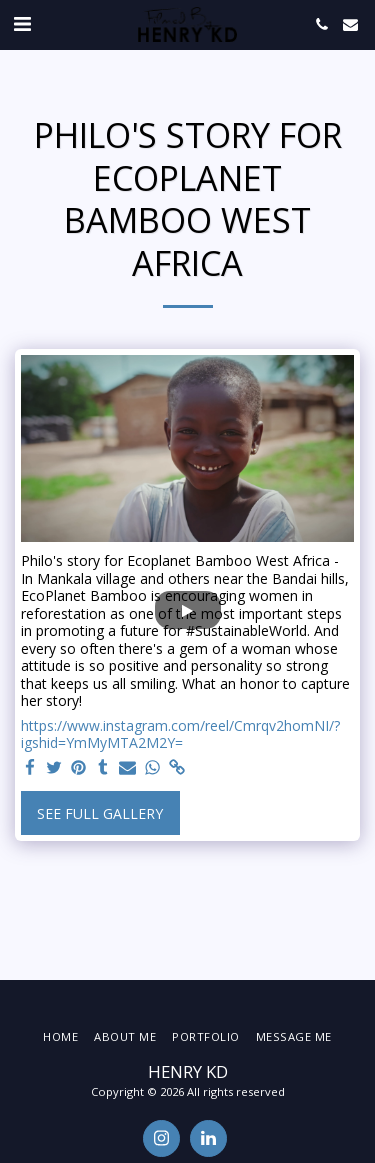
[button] (22, 23)
